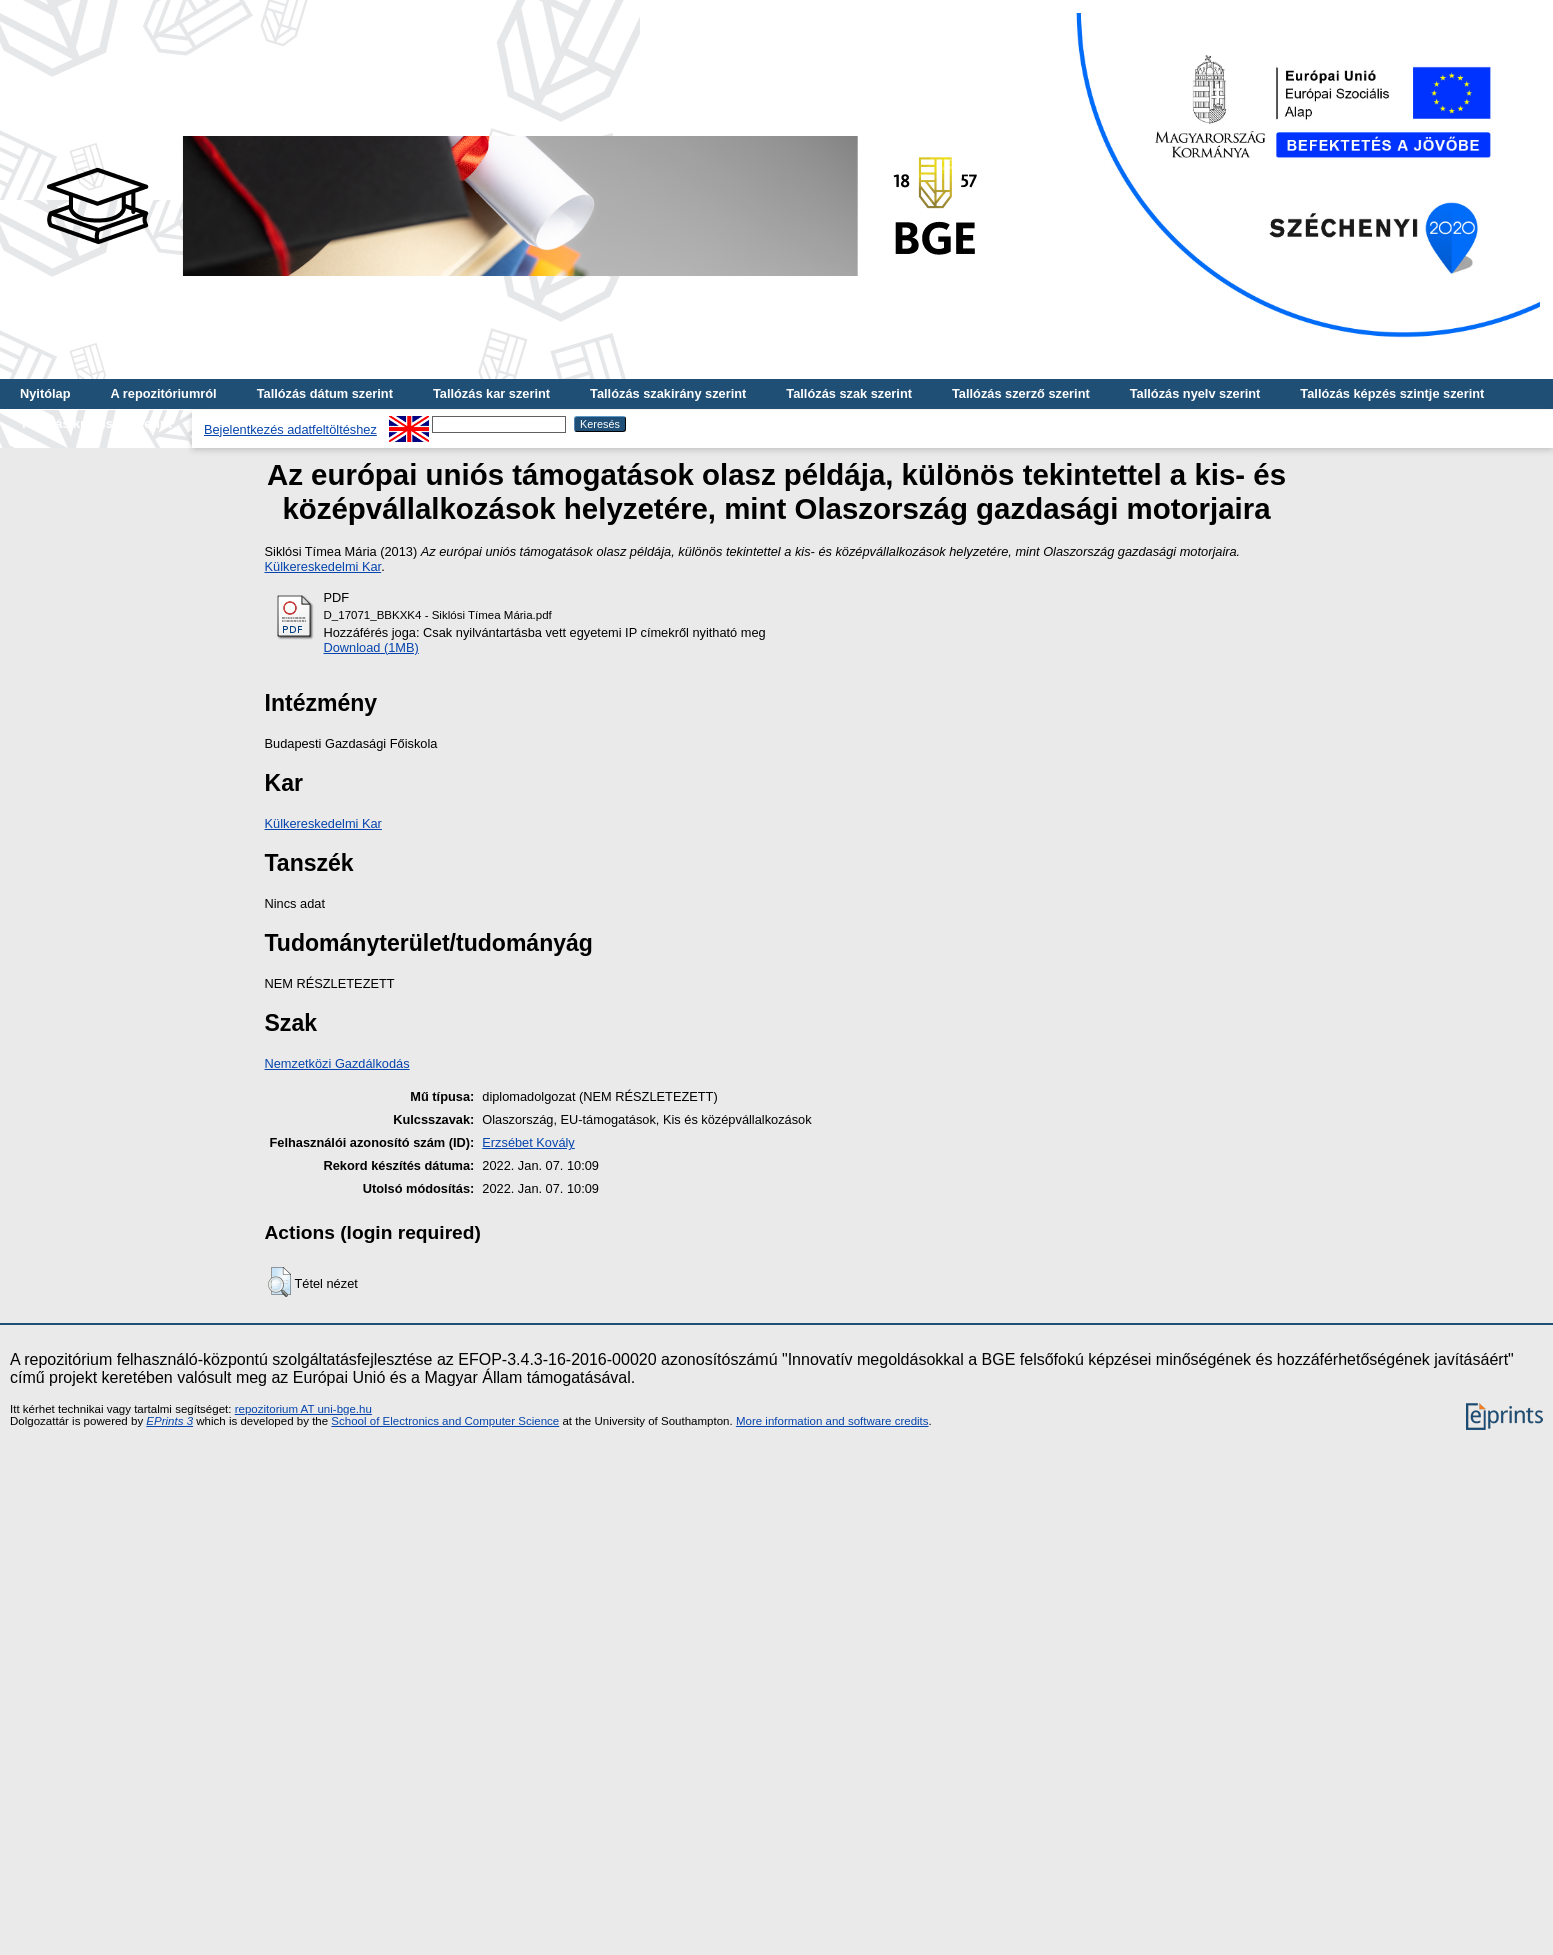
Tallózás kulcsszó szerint (96, 423)
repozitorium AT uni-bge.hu (303, 1409)
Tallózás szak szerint (849, 393)
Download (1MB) (371, 647)
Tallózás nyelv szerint (1195, 393)
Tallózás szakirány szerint (668, 393)
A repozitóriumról (163, 393)
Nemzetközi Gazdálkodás (337, 1063)
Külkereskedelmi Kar (323, 566)
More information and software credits (832, 1421)
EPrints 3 (169, 1421)
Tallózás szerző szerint (1021, 393)
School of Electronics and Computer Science (445, 1421)
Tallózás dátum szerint (325, 393)
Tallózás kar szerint (491, 393)
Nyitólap (45, 393)
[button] (279, 1282)
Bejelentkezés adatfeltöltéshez (290, 429)
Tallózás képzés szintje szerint (1392, 393)
